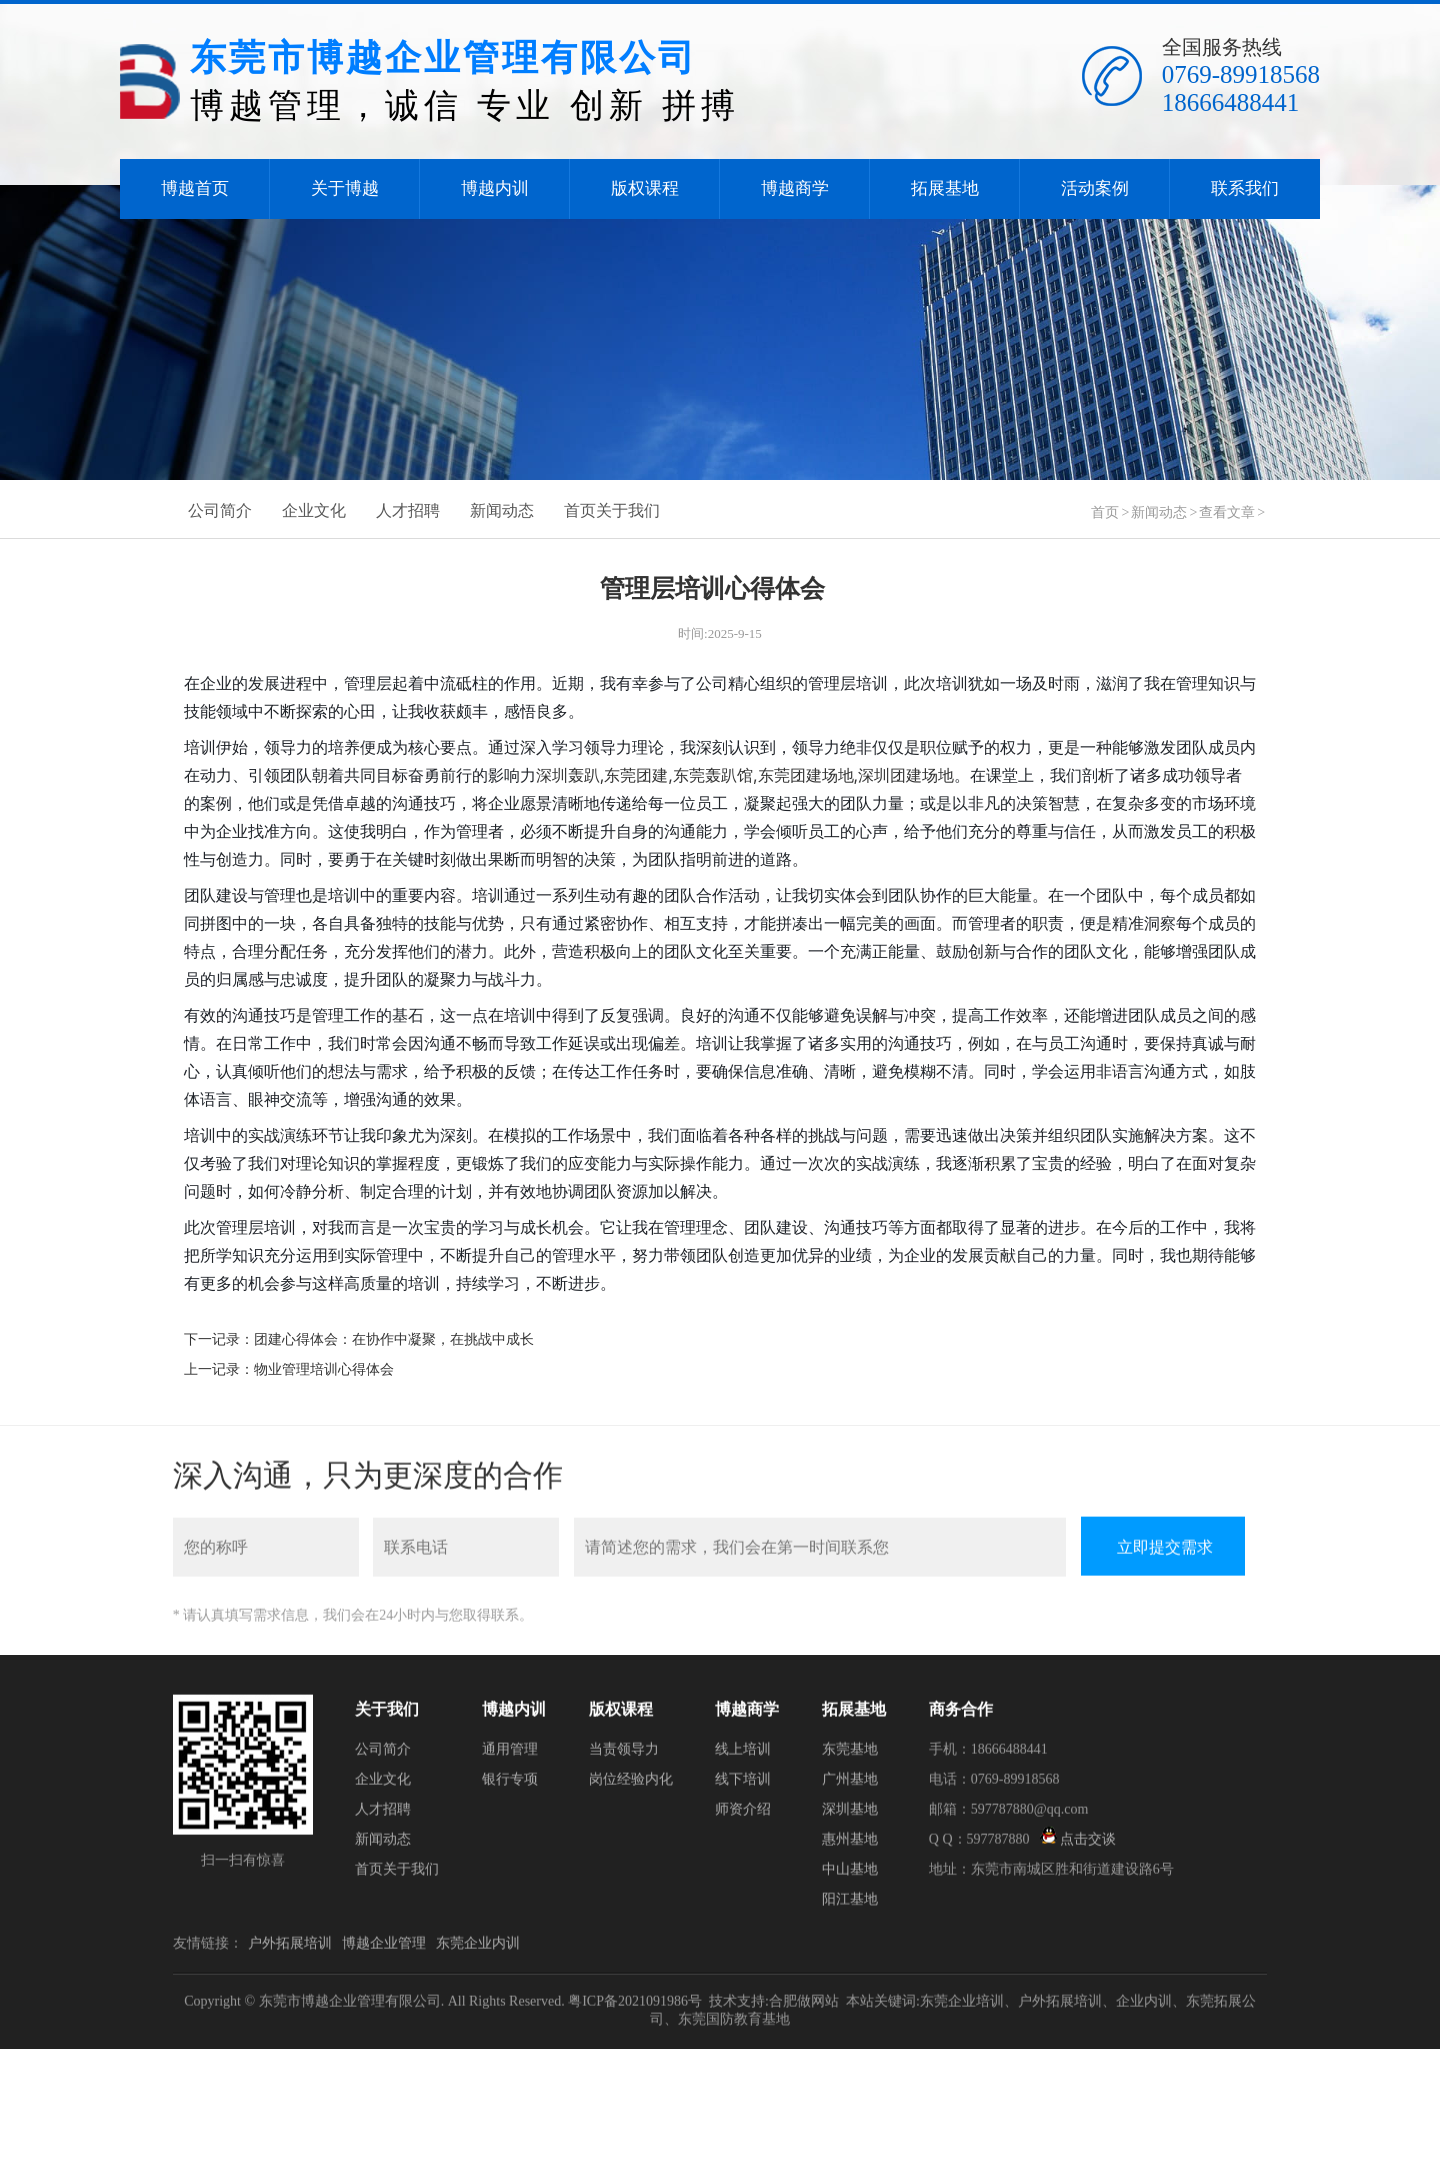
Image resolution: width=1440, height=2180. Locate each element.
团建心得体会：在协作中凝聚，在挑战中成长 (394, 1336)
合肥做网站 (804, 2006)
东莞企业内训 (478, 1948)
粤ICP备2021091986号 (635, 2006)
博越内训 (495, 188)
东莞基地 (850, 1754)
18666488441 (1231, 102)
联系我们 (1245, 188)
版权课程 (645, 188)
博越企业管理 (384, 1948)
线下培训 (743, 1784)
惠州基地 (850, 1844)
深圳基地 (850, 1814)
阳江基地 (850, 1904)
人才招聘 (408, 507)
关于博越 (345, 188)
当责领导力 (624, 1754)
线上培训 (743, 1754)
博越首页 (195, 188)
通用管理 (510, 1754)
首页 (1105, 509)
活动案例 (1095, 188)
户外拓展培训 (290, 1948)
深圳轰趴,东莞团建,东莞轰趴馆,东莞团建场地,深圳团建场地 (745, 772)
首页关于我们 (612, 507)
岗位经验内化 (631, 1784)
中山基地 (850, 1874)
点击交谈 (1078, 1844)
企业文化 (314, 507)
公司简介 (220, 507)
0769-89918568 (1241, 74)
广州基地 (850, 1784)
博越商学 (795, 188)
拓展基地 (945, 188)
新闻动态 (502, 507)
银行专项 (510, 1784)
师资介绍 (743, 1814)
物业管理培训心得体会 (324, 1366)
